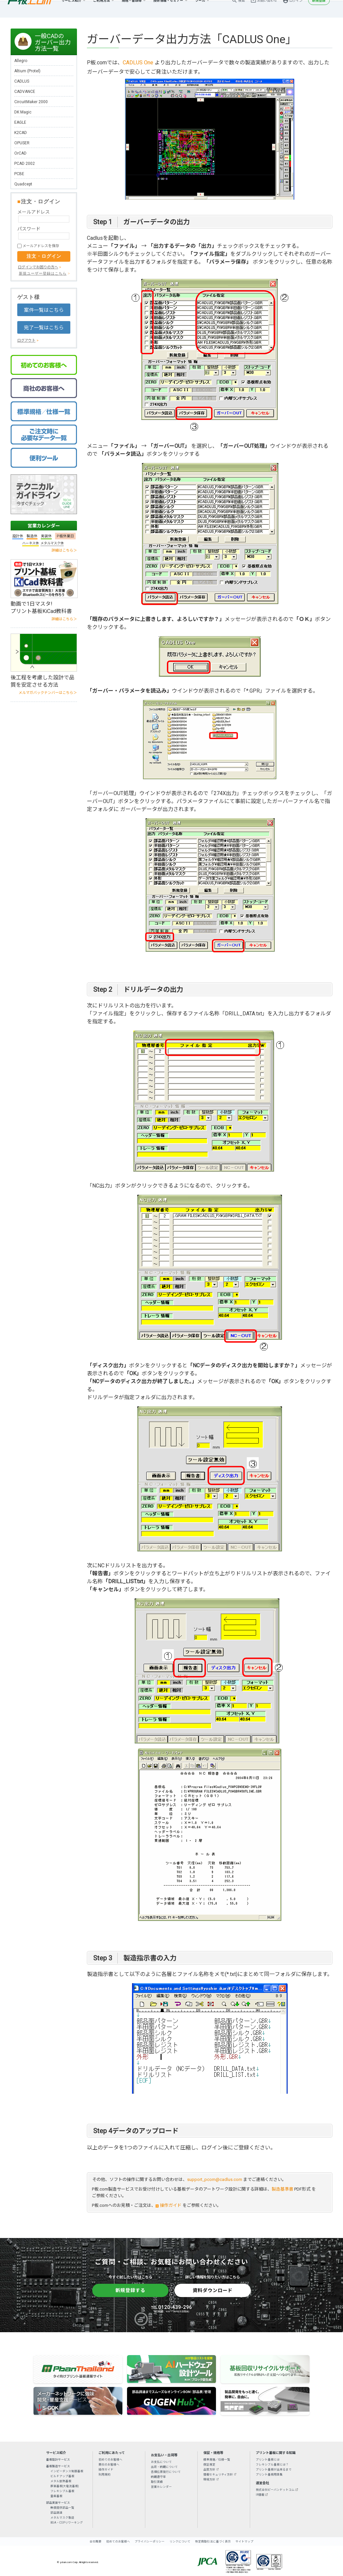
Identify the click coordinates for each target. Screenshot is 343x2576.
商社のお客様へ (109, 2464)
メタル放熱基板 (60, 2481)
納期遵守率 (158, 2476)
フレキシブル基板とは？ (272, 2464)
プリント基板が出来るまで (274, 2469)
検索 (241, 8)
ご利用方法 (101, 8)
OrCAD (20, 153)
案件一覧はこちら (44, 310)
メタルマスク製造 (62, 2517)
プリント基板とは (268, 2459)
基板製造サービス (58, 2466)
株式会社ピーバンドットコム (275, 2489)
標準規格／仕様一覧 (216, 2459)
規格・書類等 (132, 8)
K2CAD (20, 132)
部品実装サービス (58, 2502)
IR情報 (260, 2494)
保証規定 (209, 2464)
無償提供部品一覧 (62, 2507)
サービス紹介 (71, 8)
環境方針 (209, 2479)
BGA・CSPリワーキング (66, 2522)
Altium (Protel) (27, 71)
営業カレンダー (44, 525)
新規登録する (130, 2290)
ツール (200, 8)
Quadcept (23, 184)
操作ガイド (170, 2205)
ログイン (296, 8)
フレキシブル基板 (62, 2491)
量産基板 (56, 2496)
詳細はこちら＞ (64, 550)
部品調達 (56, 2512)
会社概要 (96, 2541)
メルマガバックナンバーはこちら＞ (48, 693)
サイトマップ (244, 2541)
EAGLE (20, 122)
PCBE (19, 173)
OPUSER (22, 143)
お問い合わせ (267, 8)
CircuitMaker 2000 (31, 102)
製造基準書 (282, 2189)
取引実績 (157, 2481)
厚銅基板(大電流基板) (64, 2486)
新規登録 (318, 8)
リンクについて (180, 2541)
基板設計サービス (58, 2459)
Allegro (20, 60)
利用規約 (104, 2474)
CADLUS (21, 81)
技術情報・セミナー (168, 8)
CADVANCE (24, 91)
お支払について (161, 2462)
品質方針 (209, 2469)
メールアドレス (33, 212)
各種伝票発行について (166, 2472)
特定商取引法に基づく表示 (213, 2541)
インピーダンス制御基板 (66, 2471)
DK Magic (23, 112)
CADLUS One (138, 62)
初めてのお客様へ (110, 2459)
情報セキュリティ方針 (218, 2474)
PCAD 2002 (24, 163)
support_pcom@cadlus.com (215, 2179)
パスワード (28, 229)
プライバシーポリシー (150, 2541)
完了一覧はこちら (44, 328)
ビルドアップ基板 (62, 2476)
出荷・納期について (164, 2467)
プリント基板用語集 (269, 2474)
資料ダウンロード (213, 2290)
